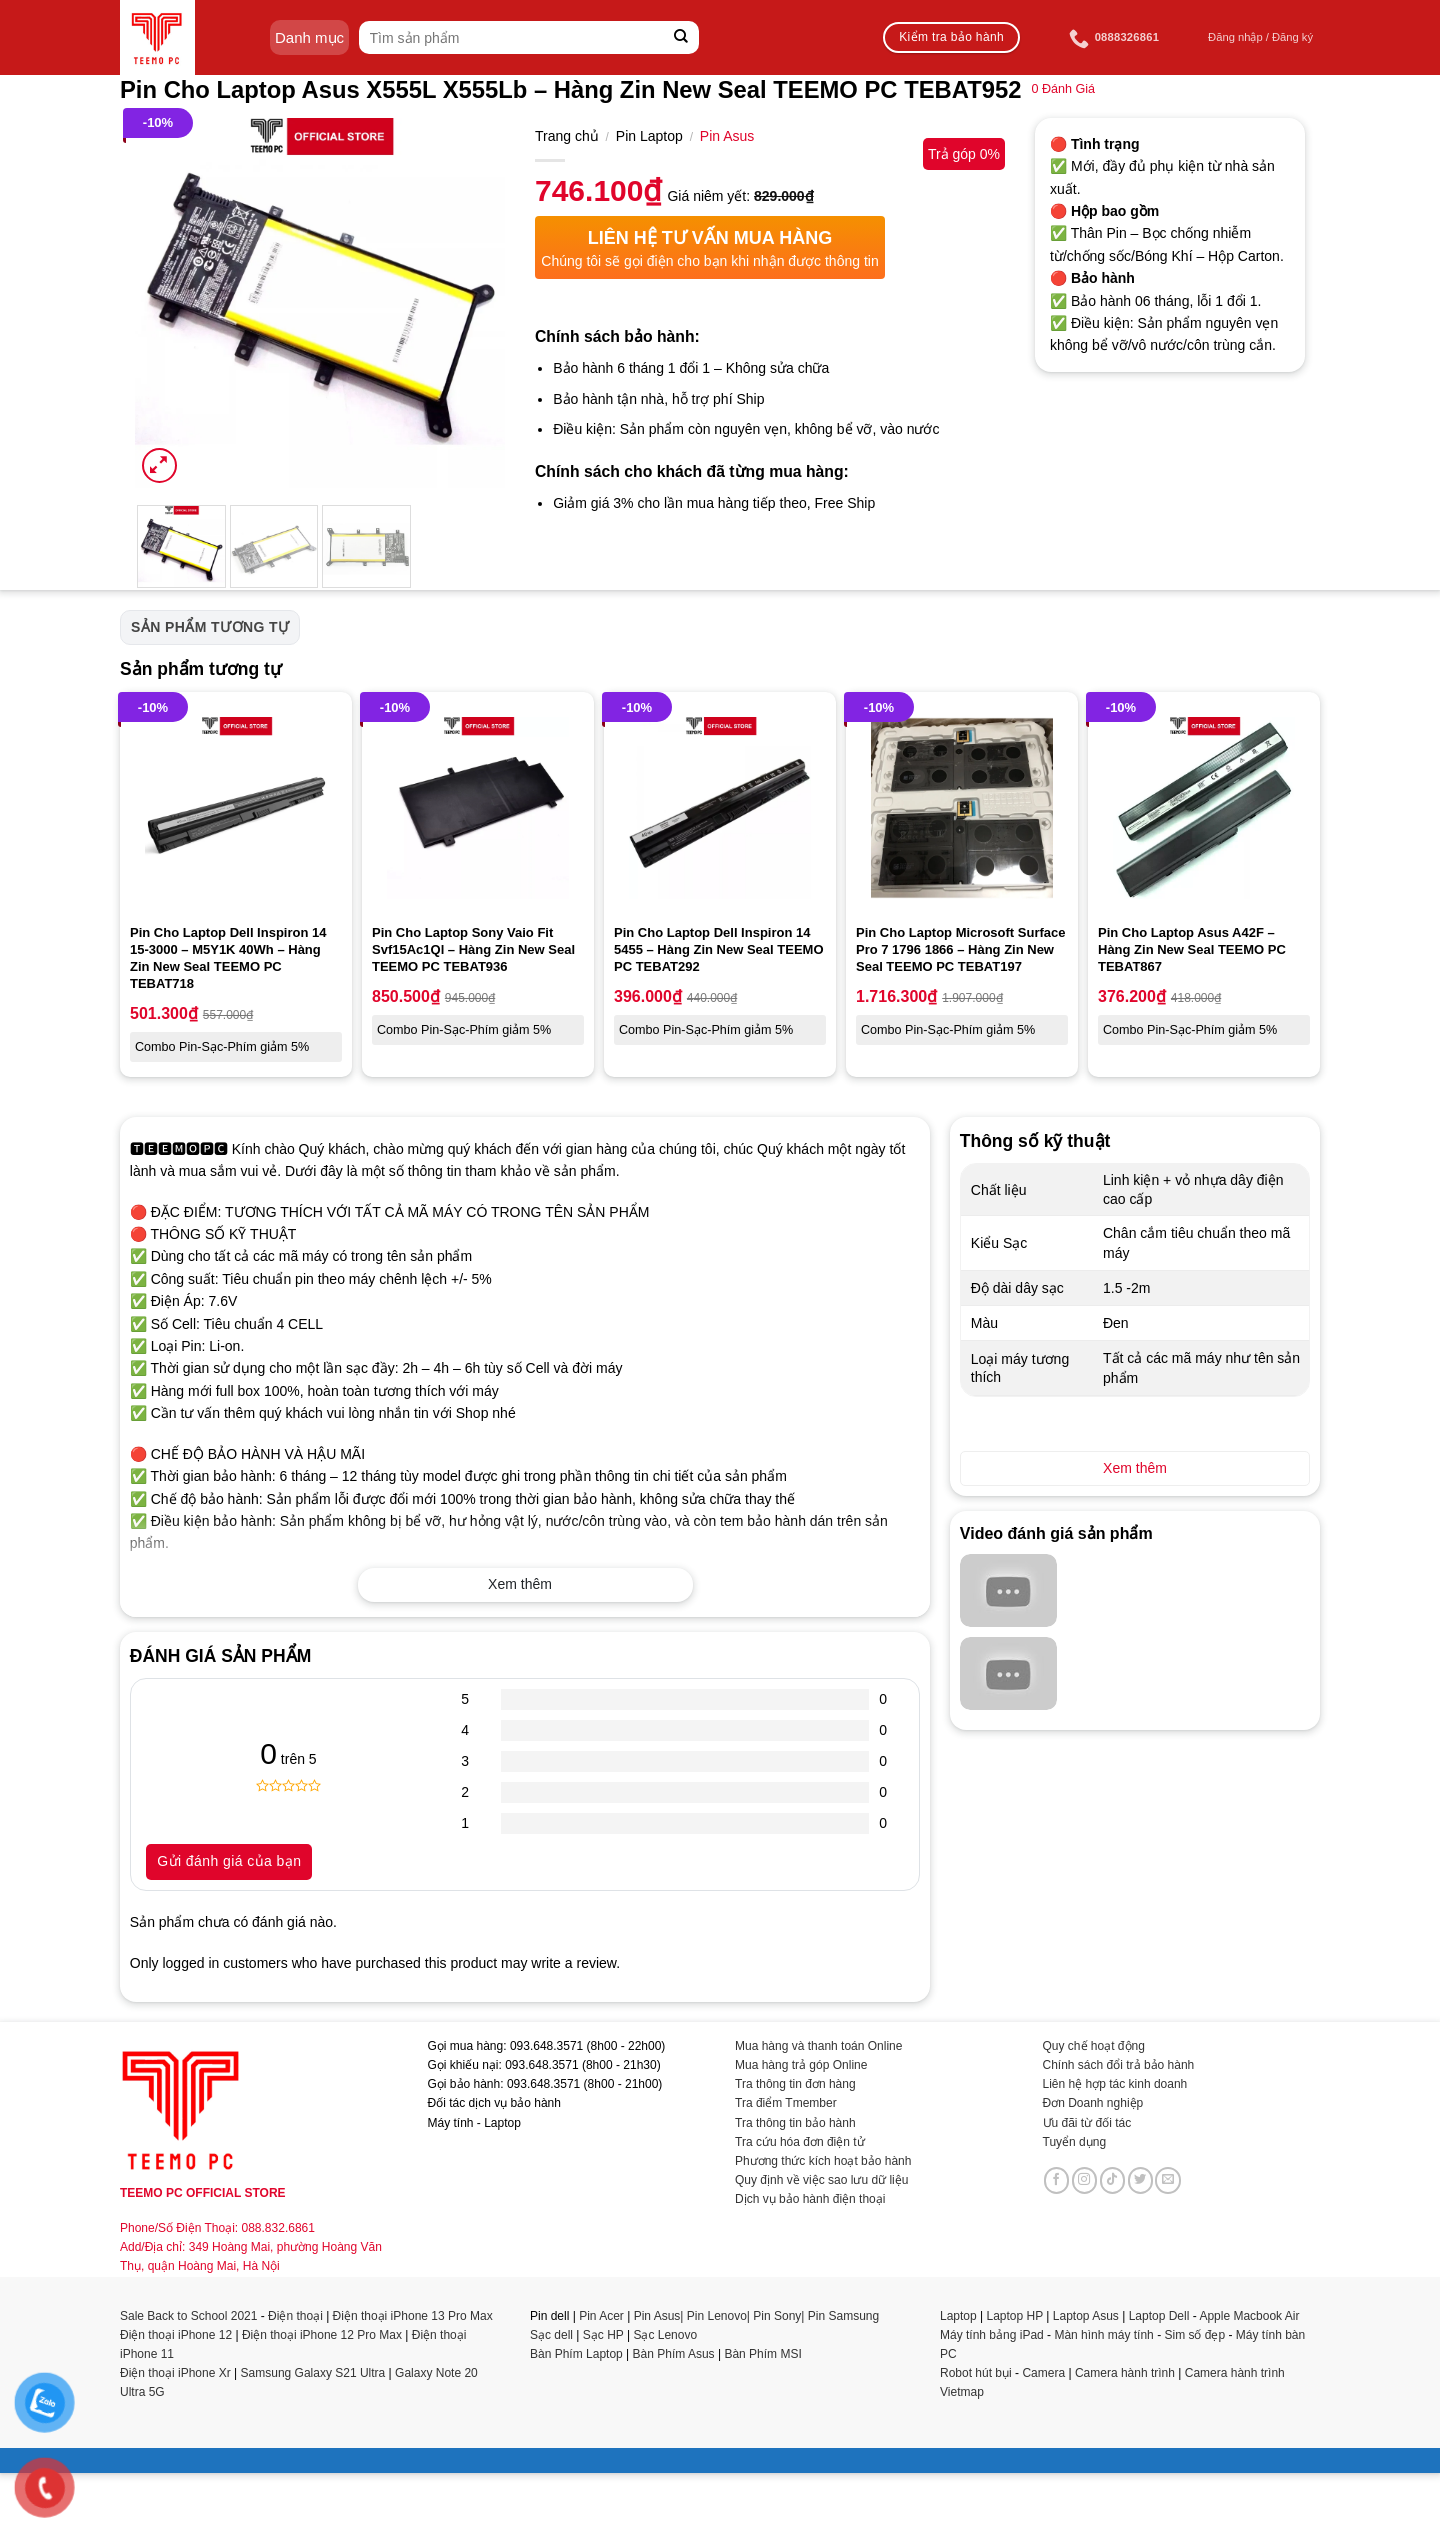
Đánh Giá (1063, 89)
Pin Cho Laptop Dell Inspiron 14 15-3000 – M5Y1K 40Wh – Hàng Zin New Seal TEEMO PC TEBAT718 (228, 958)
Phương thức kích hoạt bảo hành (823, 2161)
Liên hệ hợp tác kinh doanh (1115, 2084)
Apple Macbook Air (1249, 2316)
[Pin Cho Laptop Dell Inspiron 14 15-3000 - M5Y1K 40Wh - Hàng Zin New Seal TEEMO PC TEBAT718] (236, 808)
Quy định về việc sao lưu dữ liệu (821, 2180)
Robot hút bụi (976, 2373)
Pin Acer (601, 2316)
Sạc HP (603, 2335)
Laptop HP (1015, 2316)
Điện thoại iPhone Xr (175, 2373)
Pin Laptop (649, 136)
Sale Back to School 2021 (188, 2316)
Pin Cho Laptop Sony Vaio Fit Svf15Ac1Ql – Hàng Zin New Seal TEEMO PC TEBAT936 (473, 949)
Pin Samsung (843, 2316)
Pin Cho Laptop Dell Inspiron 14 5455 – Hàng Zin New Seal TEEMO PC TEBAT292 (719, 949)
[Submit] (681, 37)
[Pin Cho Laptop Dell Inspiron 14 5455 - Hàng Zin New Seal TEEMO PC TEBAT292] (720, 808)
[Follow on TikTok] (1113, 2180)
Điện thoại (295, 2316)
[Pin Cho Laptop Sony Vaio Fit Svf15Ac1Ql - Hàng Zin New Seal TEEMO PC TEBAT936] (478, 808)
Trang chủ (567, 136)
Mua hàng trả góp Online (801, 2065)
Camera (1043, 2373)
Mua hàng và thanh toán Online (818, 2046)
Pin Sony (777, 2316)
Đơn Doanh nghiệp (1093, 2103)
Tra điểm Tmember (786, 2103)
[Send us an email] (1168, 2180)
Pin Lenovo (717, 2316)
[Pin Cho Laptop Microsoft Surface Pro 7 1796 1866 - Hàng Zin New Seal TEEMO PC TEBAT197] (962, 808)
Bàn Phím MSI (762, 2354)
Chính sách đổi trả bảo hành (1119, 2065)
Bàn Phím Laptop (576, 2354)
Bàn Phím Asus (675, 2354)
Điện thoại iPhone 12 (176, 2335)
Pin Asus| (660, 2316)
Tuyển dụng (1075, 2142)
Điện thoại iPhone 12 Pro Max (322, 2335)
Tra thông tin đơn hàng (795, 2084)
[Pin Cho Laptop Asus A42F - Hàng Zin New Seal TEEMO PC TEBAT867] (1204, 808)
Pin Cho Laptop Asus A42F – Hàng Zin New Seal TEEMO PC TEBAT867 (1192, 949)
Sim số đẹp (1194, 2335)
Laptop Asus (1086, 2316)
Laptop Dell (1159, 2316)
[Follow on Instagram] (1085, 2180)
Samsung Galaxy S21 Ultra (313, 2373)
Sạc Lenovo (665, 2335)
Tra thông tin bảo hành (795, 2123)
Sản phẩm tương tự (210, 627)
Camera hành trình (1125, 2373)
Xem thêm (520, 1584)
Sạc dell (551, 2335)
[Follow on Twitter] (1141, 2180)
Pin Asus (727, 136)
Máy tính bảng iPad (992, 2335)
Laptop (958, 2316)
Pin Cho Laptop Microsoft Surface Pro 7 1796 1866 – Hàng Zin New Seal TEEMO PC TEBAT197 (960, 949)
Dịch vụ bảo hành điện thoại (810, 2199)
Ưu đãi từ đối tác (1087, 2123)
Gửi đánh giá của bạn (229, 1861)
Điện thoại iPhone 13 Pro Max (413, 2316)
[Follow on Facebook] (1057, 2180)
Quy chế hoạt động (1094, 2046)
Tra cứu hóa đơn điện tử (800, 2142)
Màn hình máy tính (1103, 2335)
